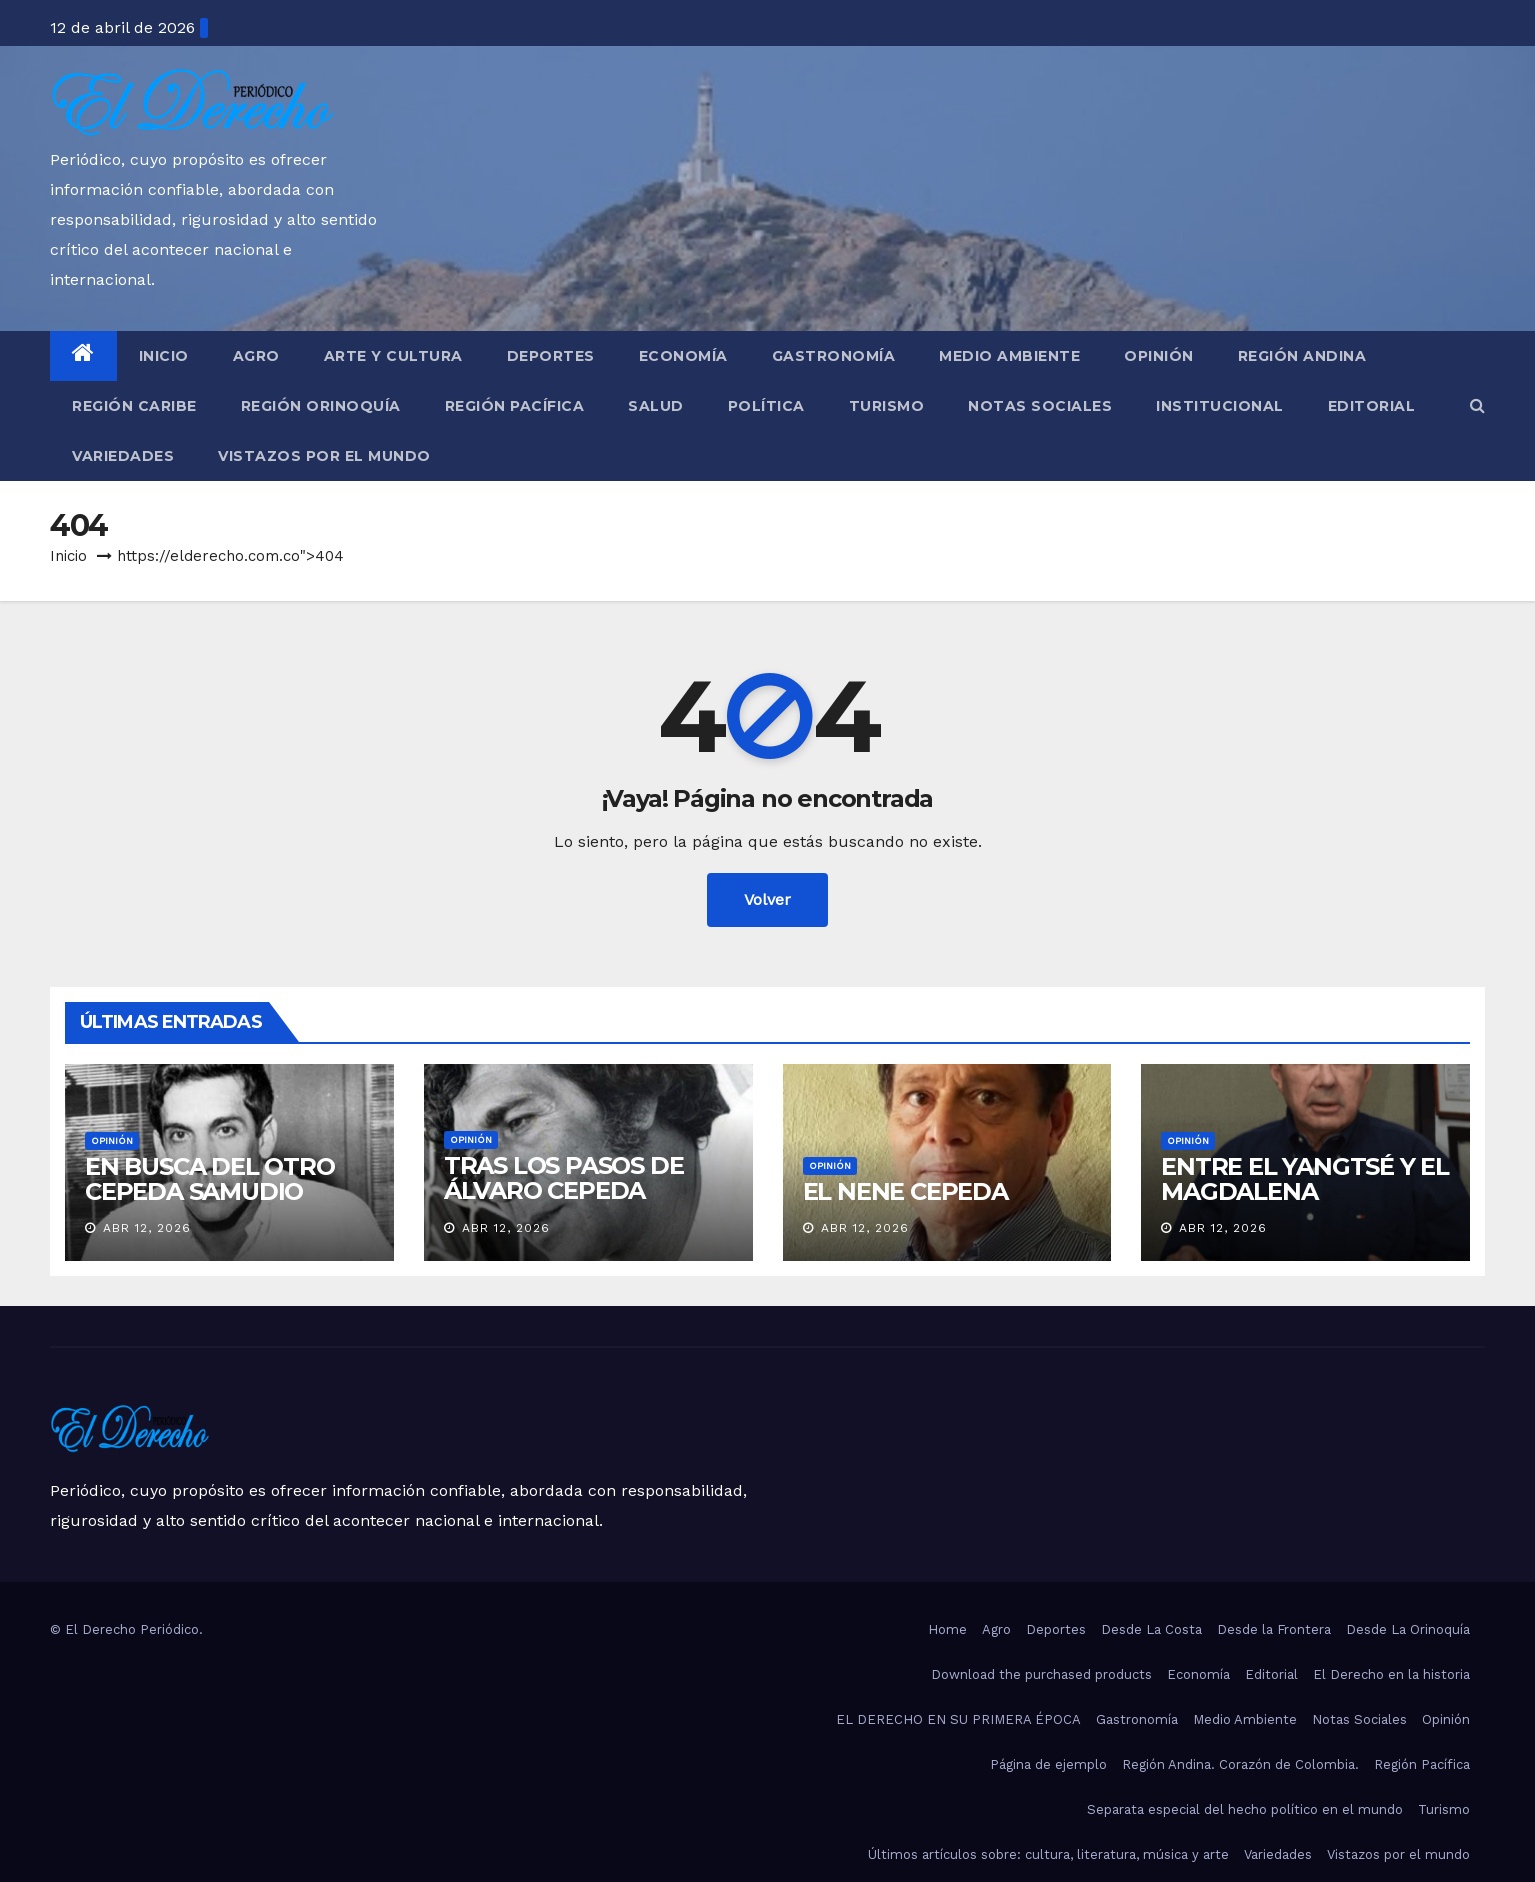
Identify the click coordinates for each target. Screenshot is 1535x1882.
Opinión (1159, 356)
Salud (656, 406)
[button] (1477, 405)
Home (947, 1629)
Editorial (1372, 406)
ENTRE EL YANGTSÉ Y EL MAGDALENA (1305, 1179)
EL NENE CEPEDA (905, 1191)
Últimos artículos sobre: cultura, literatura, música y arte (1048, 1854)
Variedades (123, 456)
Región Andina (1302, 356)
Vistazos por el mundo (324, 456)
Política (766, 406)
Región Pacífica (515, 406)
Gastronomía (834, 356)
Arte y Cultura (393, 356)
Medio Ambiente (1009, 356)
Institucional (1220, 406)
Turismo (887, 406)
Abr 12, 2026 (147, 1228)
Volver (767, 899)
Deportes (551, 356)
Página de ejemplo (1048, 1764)
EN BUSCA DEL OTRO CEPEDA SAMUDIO (210, 1179)
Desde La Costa (1151, 1629)
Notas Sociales (1040, 406)
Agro (256, 356)
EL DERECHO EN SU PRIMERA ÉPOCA (958, 1719)
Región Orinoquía (321, 406)
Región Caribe (134, 406)
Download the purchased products (1041, 1674)
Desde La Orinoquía (1408, 1629)
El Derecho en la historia (1391, 1674)
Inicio (164, 356)
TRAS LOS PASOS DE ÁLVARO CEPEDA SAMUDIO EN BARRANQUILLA (564, 1203)
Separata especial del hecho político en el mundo (1245, 1809)
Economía (683, 356)
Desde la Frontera (1274, 1629)
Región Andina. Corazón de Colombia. (1240, 1764)
